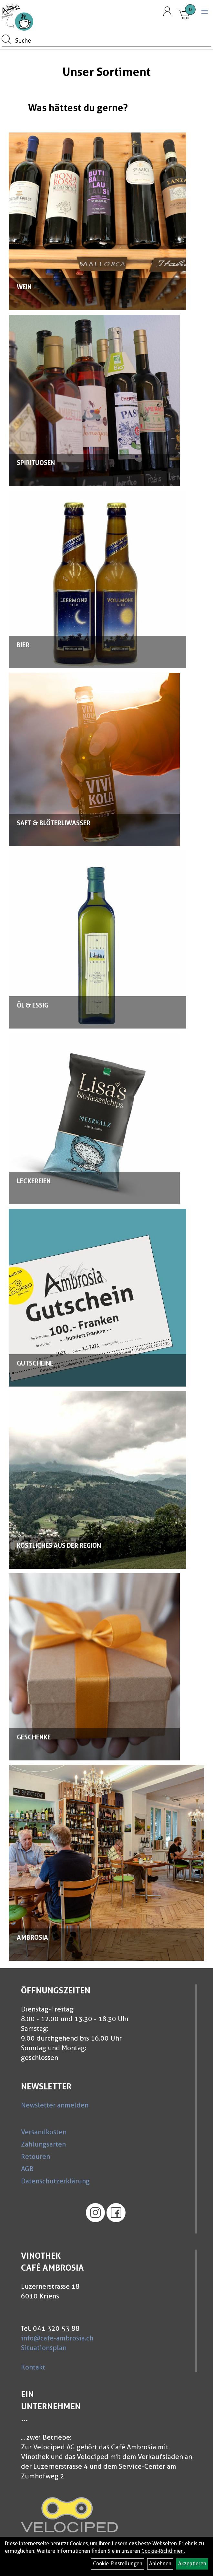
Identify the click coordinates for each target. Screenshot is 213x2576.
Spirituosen (36, 463)
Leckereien (34, 1181)
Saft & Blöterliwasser (53, 823)
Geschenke (34, 1737)
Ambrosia (32, 1937)
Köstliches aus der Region (59, 1545)
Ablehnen (160, 2563)
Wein (24, 287)
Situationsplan (43, 2348)
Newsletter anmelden (54, 2105)
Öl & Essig (32, 1005)
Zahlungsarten (43, 2144)
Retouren (35, 2156)
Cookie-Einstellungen (117, 2563)
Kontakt (33, 2367)
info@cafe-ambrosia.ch (57, 2338)
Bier (23, 645)
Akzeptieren (192, 2563)
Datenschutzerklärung (55, 2181)
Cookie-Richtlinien (162, 2551)
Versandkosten (43, 2132)
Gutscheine (35, 1363)
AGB (27, 2169)
